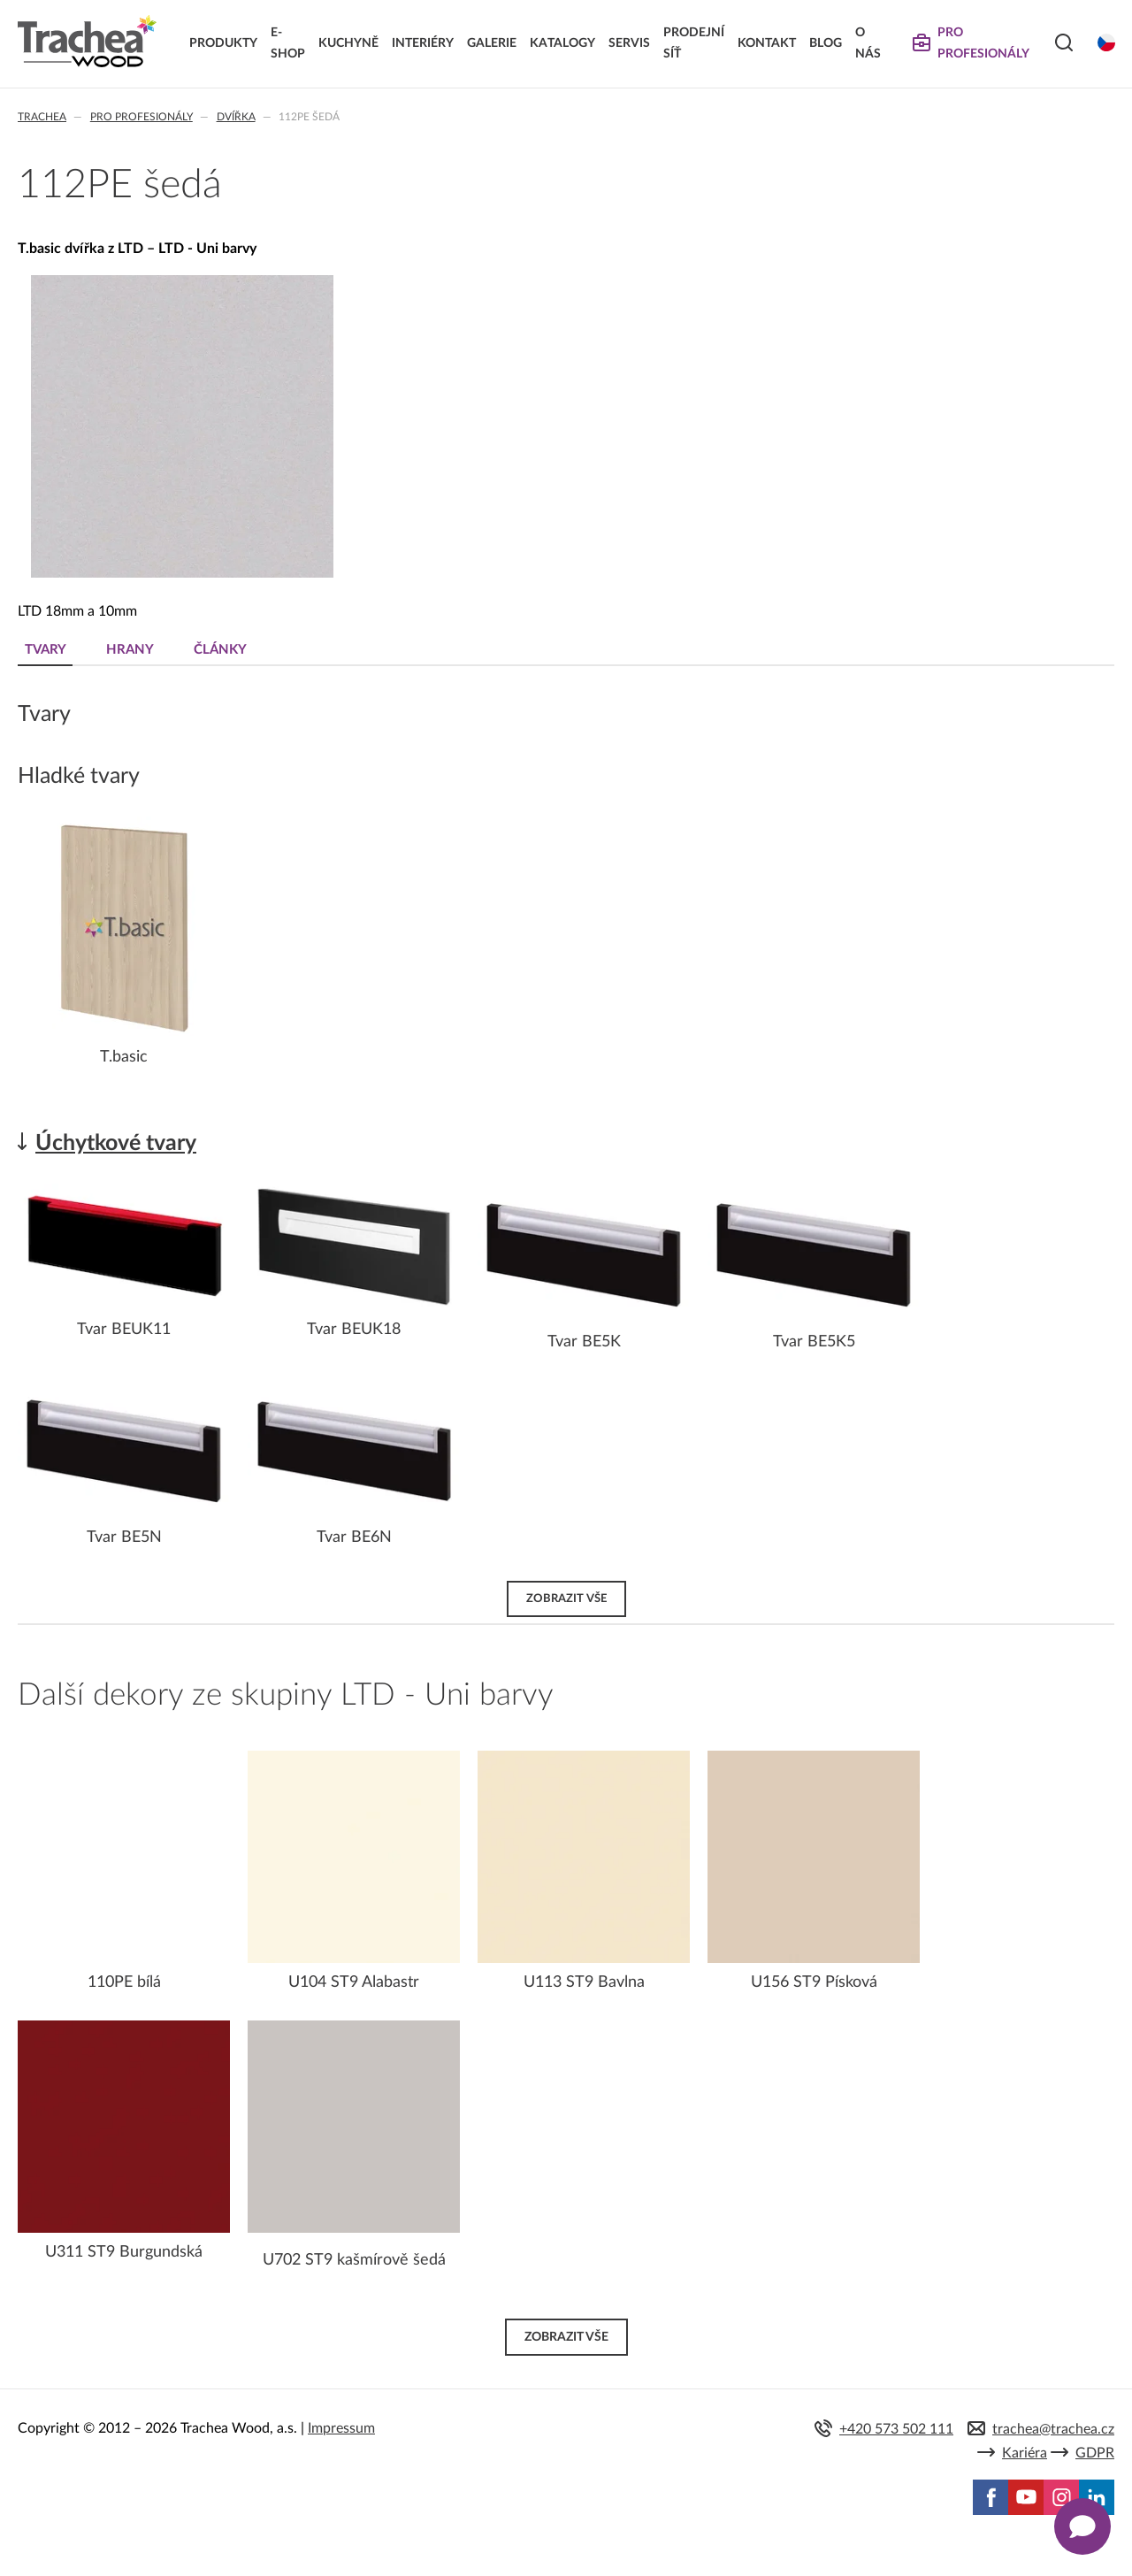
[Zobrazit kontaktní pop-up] (1082, 2526)
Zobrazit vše (566, 1598)
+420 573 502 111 (896, 2429)
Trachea (42, 116)
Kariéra (1024, 2453)
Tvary (45, 649)
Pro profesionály (141, 116)
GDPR (1094, 2453)
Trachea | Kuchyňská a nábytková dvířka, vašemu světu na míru (87, 41)
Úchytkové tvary (115, 1143)
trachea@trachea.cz (1053, 2429)
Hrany (130, 649)
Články (220, 649)
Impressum (341, 2428)
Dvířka (236, 116)
